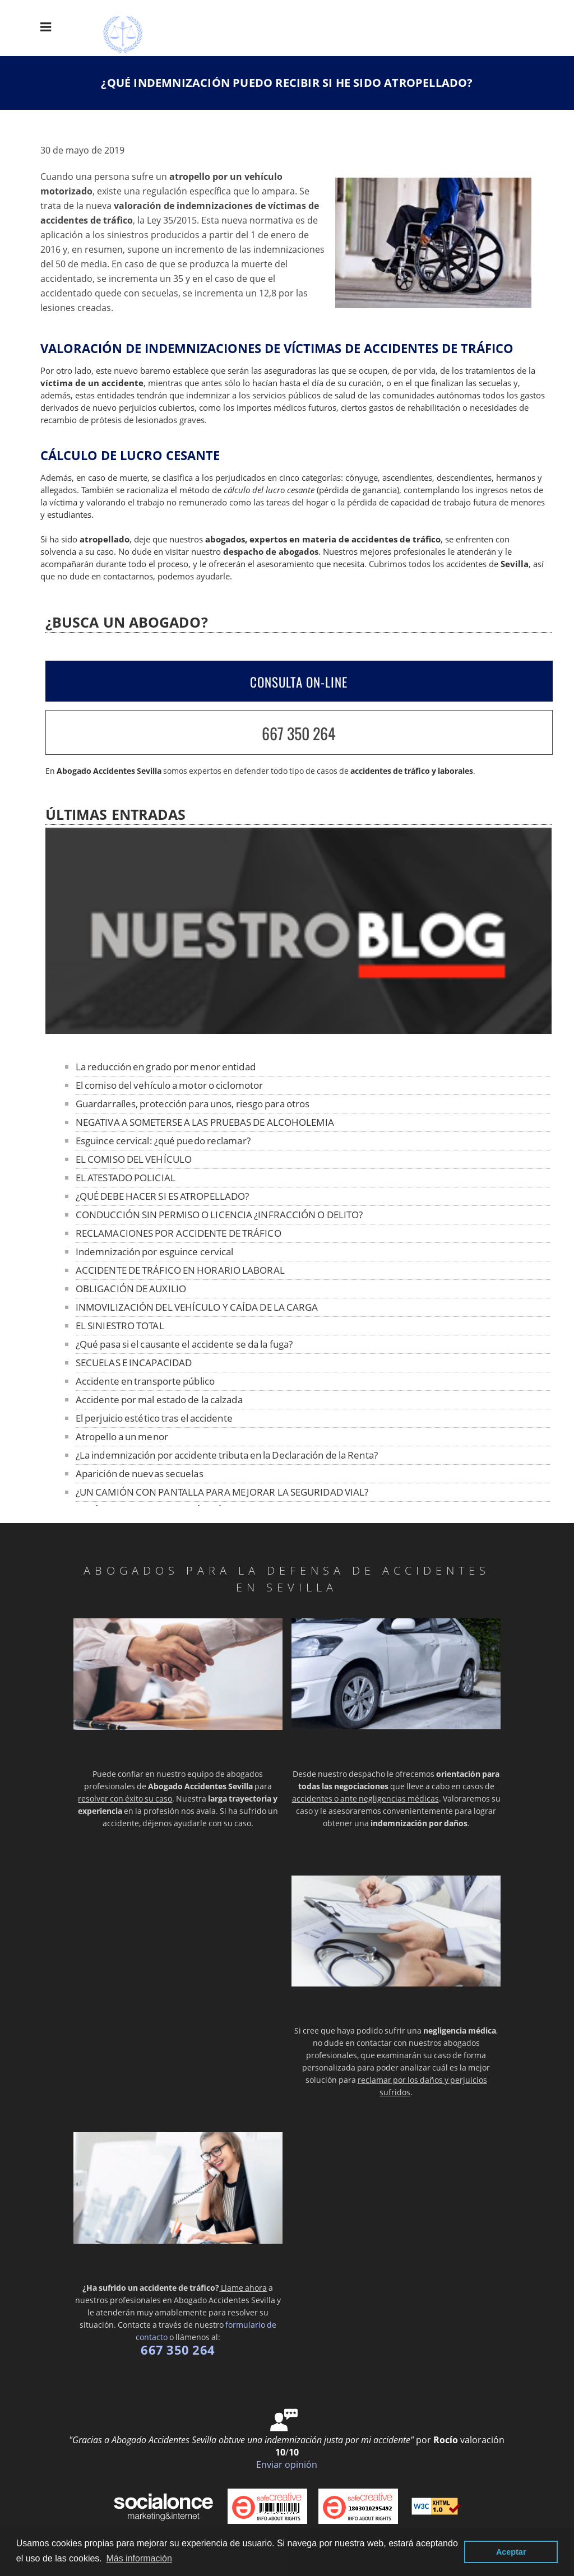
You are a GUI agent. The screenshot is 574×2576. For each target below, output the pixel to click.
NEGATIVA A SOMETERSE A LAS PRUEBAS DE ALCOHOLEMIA (205, 1122)
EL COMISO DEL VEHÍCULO (134, 1159)
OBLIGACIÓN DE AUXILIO (131, 1288)
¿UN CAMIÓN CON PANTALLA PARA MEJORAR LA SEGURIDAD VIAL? (222, 1492)
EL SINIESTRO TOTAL (120, 1325)
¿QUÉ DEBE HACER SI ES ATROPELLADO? (162, 1196)
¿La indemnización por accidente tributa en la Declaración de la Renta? (227, 1455)
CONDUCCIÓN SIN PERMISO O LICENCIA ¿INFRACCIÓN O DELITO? (219, 1214)
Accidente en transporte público (145, 1381)
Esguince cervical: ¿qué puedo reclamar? (163, 1140)
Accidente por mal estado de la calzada (159, 1399)
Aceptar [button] (511, 2551)
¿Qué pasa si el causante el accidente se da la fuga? (184, 1344)
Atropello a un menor (122, 1436)
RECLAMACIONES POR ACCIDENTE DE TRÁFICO (178, 1233)
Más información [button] (139, 2558)
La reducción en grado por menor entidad (166, 1066)
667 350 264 (299, 733)
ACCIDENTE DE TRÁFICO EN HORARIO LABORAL (180, 1270)
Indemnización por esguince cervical (155, 1251)
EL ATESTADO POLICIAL (125, 1177)
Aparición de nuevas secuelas (139, 1473)
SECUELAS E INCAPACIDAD (134, 1362)
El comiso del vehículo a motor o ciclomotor (169, 1085)
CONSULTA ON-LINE (299, 681)
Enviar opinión (286, 2464)
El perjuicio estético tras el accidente (154, 1418)
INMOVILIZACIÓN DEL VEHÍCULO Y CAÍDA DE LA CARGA (197, 1307)
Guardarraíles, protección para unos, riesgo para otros (192, 1103)
